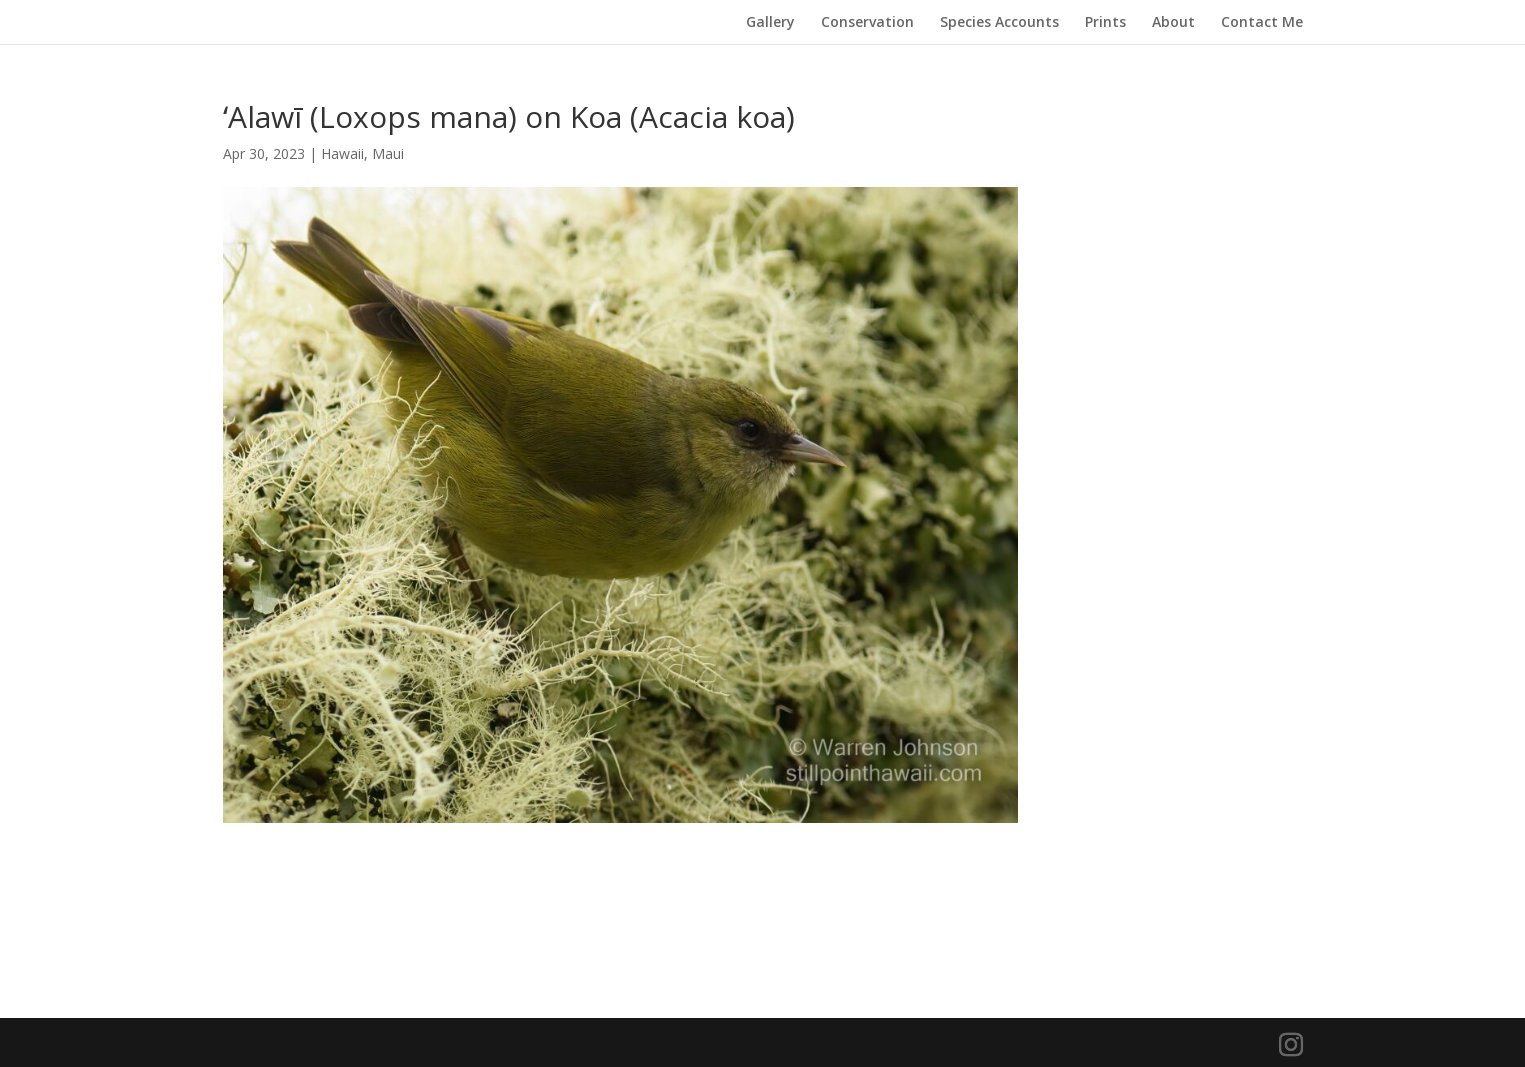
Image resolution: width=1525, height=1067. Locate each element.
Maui (388, 153)
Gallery (770, 23)
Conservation (867, 23)
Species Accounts (999, 23)
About (1173, 23)
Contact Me (1262, 23)
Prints (1105, 23)
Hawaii (342, 153)
